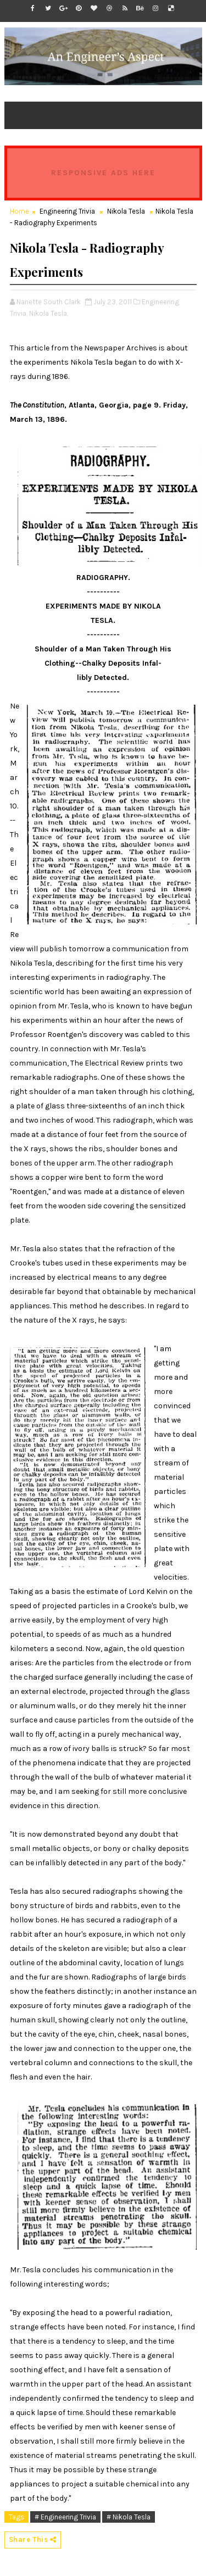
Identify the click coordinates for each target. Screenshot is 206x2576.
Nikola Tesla (126, 211)
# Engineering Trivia (65, 2517)
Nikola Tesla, (48, 313)
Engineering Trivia (67, 211)
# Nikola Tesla (129, 2517)
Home (19, 211)
